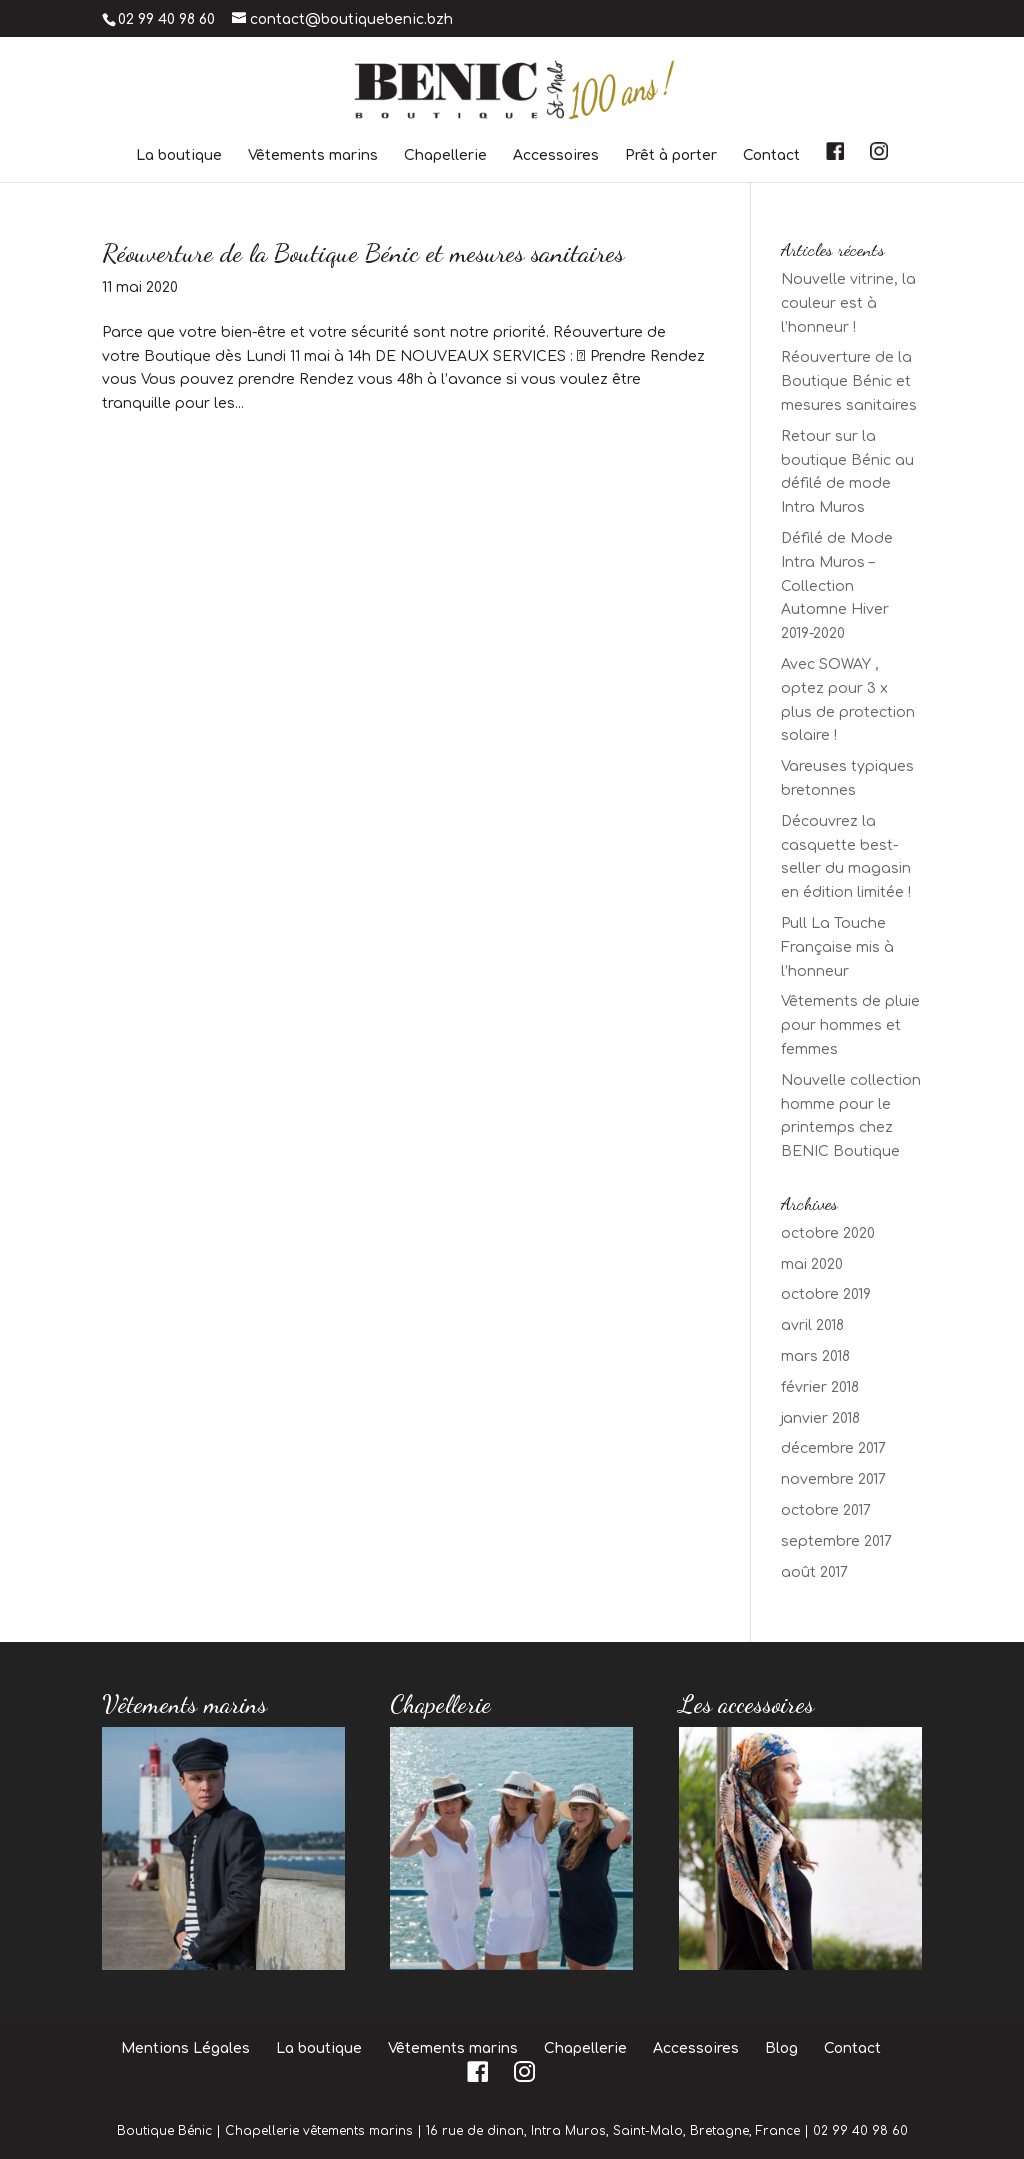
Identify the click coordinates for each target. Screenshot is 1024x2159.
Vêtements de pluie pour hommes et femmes (850, 1025)
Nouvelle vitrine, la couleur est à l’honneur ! (848, 303)
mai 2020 (812, 1264)
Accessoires (556, 156)
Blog (781, 2048)
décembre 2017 (833, 1448)
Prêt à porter (671, 156)
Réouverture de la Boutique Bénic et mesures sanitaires (363, 252)
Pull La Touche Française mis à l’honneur (837, 947)
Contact (771, 156)
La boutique (179, 156)
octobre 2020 (828, 1233)
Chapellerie (445, 156)
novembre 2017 (833, 1479)
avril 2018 (812, 1325)
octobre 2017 (826, 1510)
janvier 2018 (820, 1418)
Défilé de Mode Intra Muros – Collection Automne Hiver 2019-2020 (837, 586)
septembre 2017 (836, 1541)
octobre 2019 (826, 1294)
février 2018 (820, 1387)
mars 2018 (815, 1356)
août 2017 (814, 1572)
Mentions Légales (185, 2048)
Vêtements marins (313, 156)
